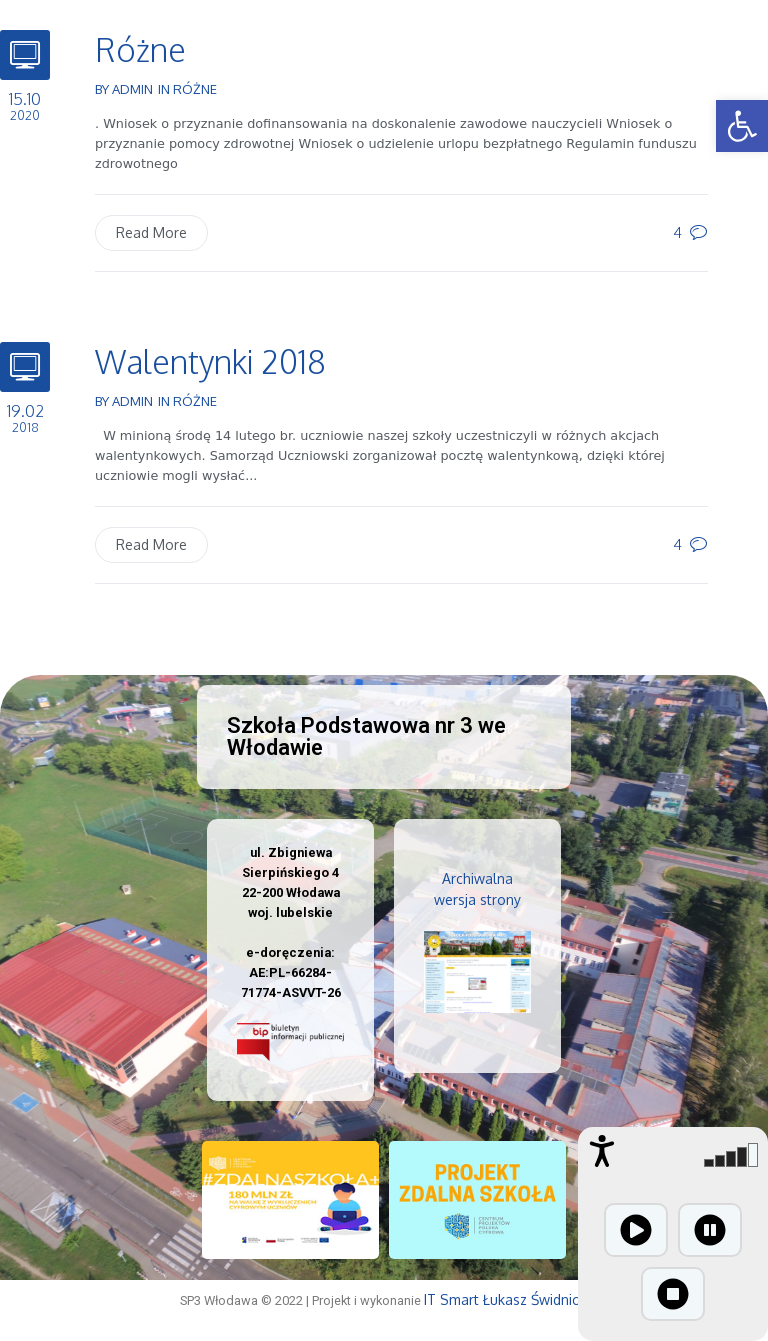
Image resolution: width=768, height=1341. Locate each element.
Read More (151, 232)
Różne (140, 49)
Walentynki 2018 (210, 361)
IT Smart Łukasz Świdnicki (506, 1299)
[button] (742, 126)
